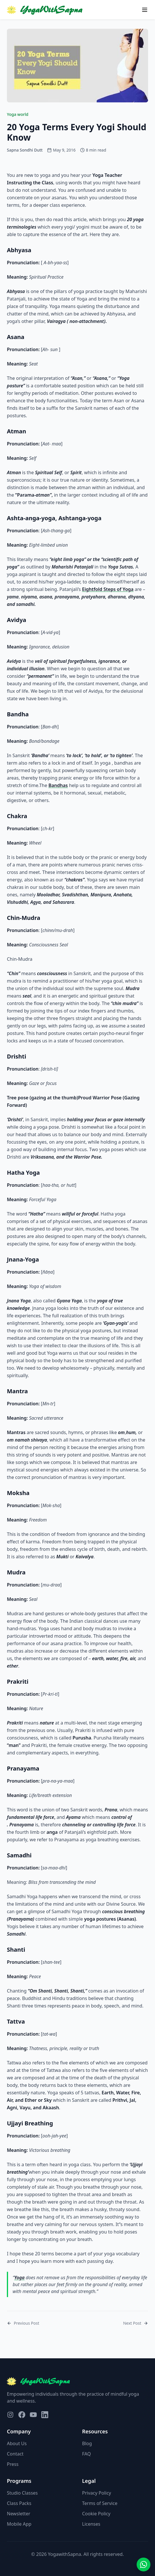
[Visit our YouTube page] (33, 2414)
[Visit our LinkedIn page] (44, 2414)
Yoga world (17, 114)
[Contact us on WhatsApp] (143, 2564)
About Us (17, 2443)
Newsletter (18, 2513)
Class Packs (19, 2503)
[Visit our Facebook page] (21, 2414)
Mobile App (19, 2524)
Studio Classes (22, 2493)
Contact (15, 2454)
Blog (87, 2443)
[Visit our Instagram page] (10, 2414)
